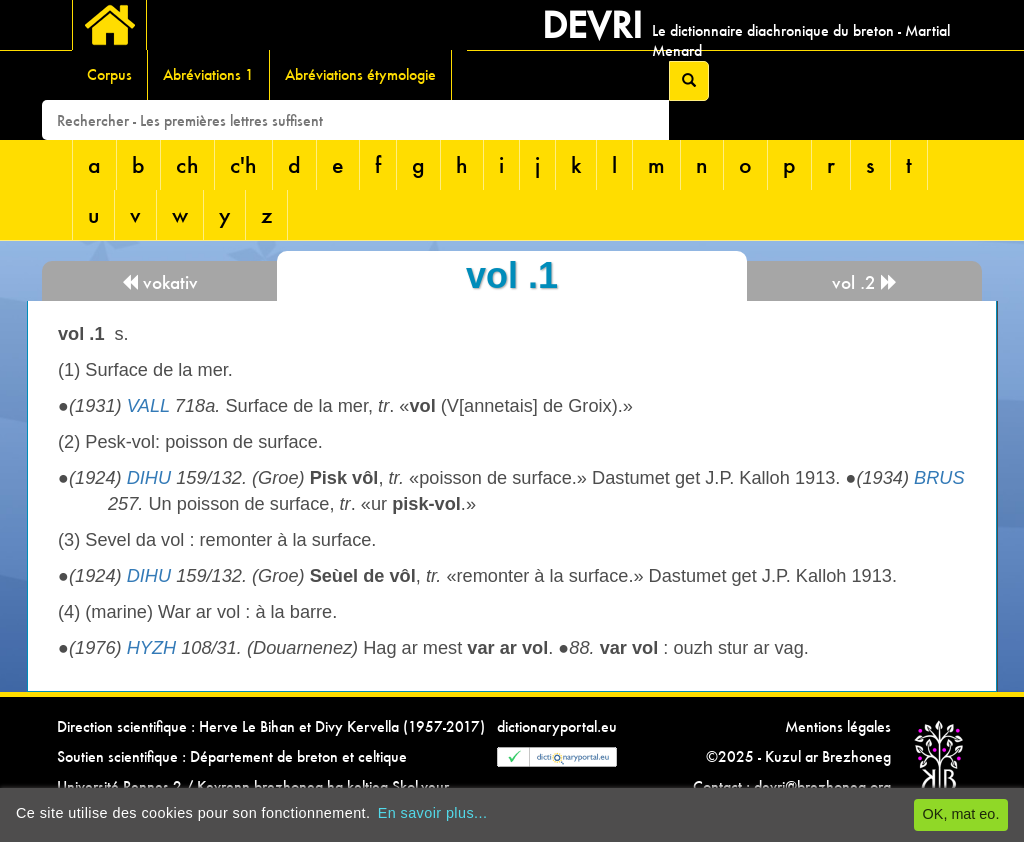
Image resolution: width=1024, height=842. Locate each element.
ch (187, 164)
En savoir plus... (433, 813)
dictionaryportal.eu (557, 726)
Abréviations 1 (208, 74)
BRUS (939, 478)
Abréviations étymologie (360, 74)
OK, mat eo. (961, 814)
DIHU (149, 478)
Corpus (109, 74)
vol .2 (865, 282)
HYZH (152, 648)
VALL (148, 406)
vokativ (159, 282)
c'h (243, 164)
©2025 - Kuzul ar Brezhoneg (798, 756)
